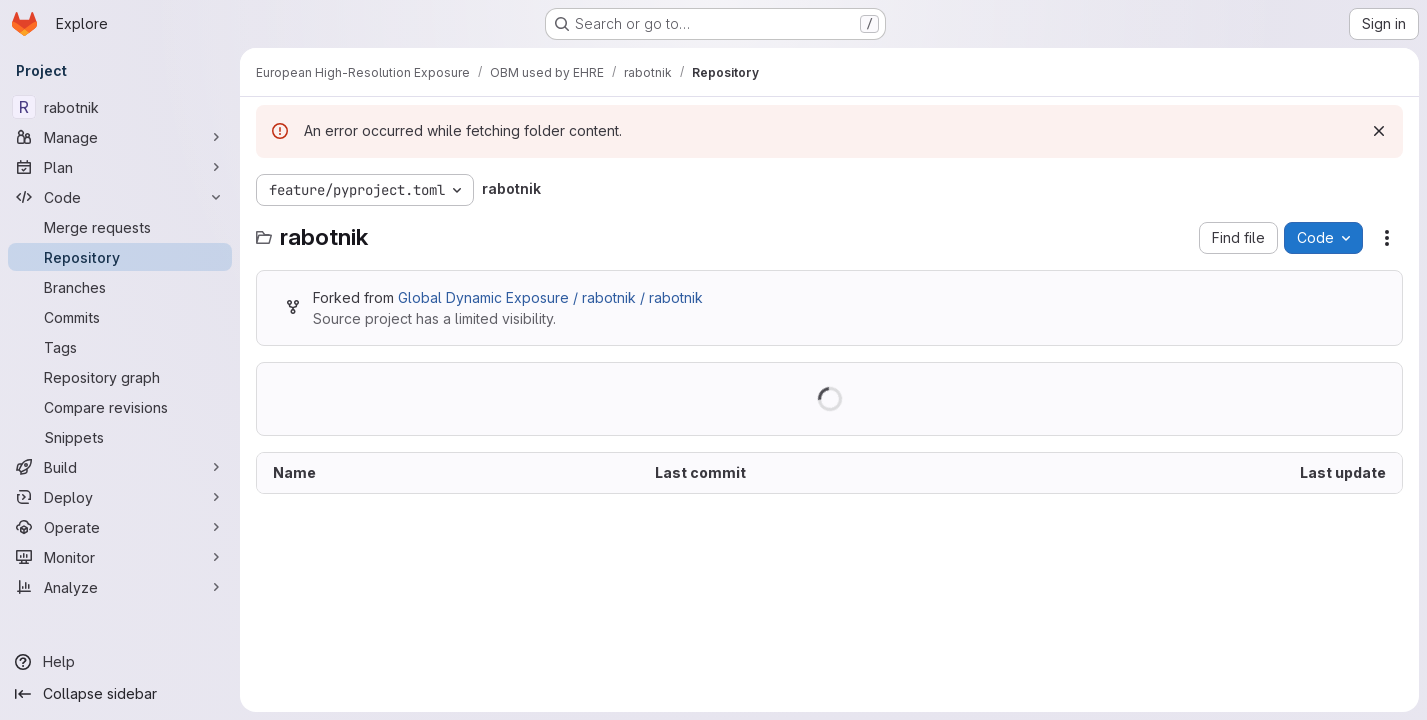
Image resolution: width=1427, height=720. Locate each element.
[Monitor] (120, 557)
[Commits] (120, 317)
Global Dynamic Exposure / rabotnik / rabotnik (550, 297)
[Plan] (120, 167)
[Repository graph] (120, 377)
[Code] (120, 197)
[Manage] (120, 137)
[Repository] (120, 257)
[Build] (120, 467)
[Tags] (120, 347)
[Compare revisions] (120, 407)
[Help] (120, 662)
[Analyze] (120, 587)
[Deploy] (120, 497)
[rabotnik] (120, 107)
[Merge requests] (120, 227)
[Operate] (120, 527)
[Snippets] (120, 437)
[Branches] (120, 287)
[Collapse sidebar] (120, 694)
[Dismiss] (1379, 131)
